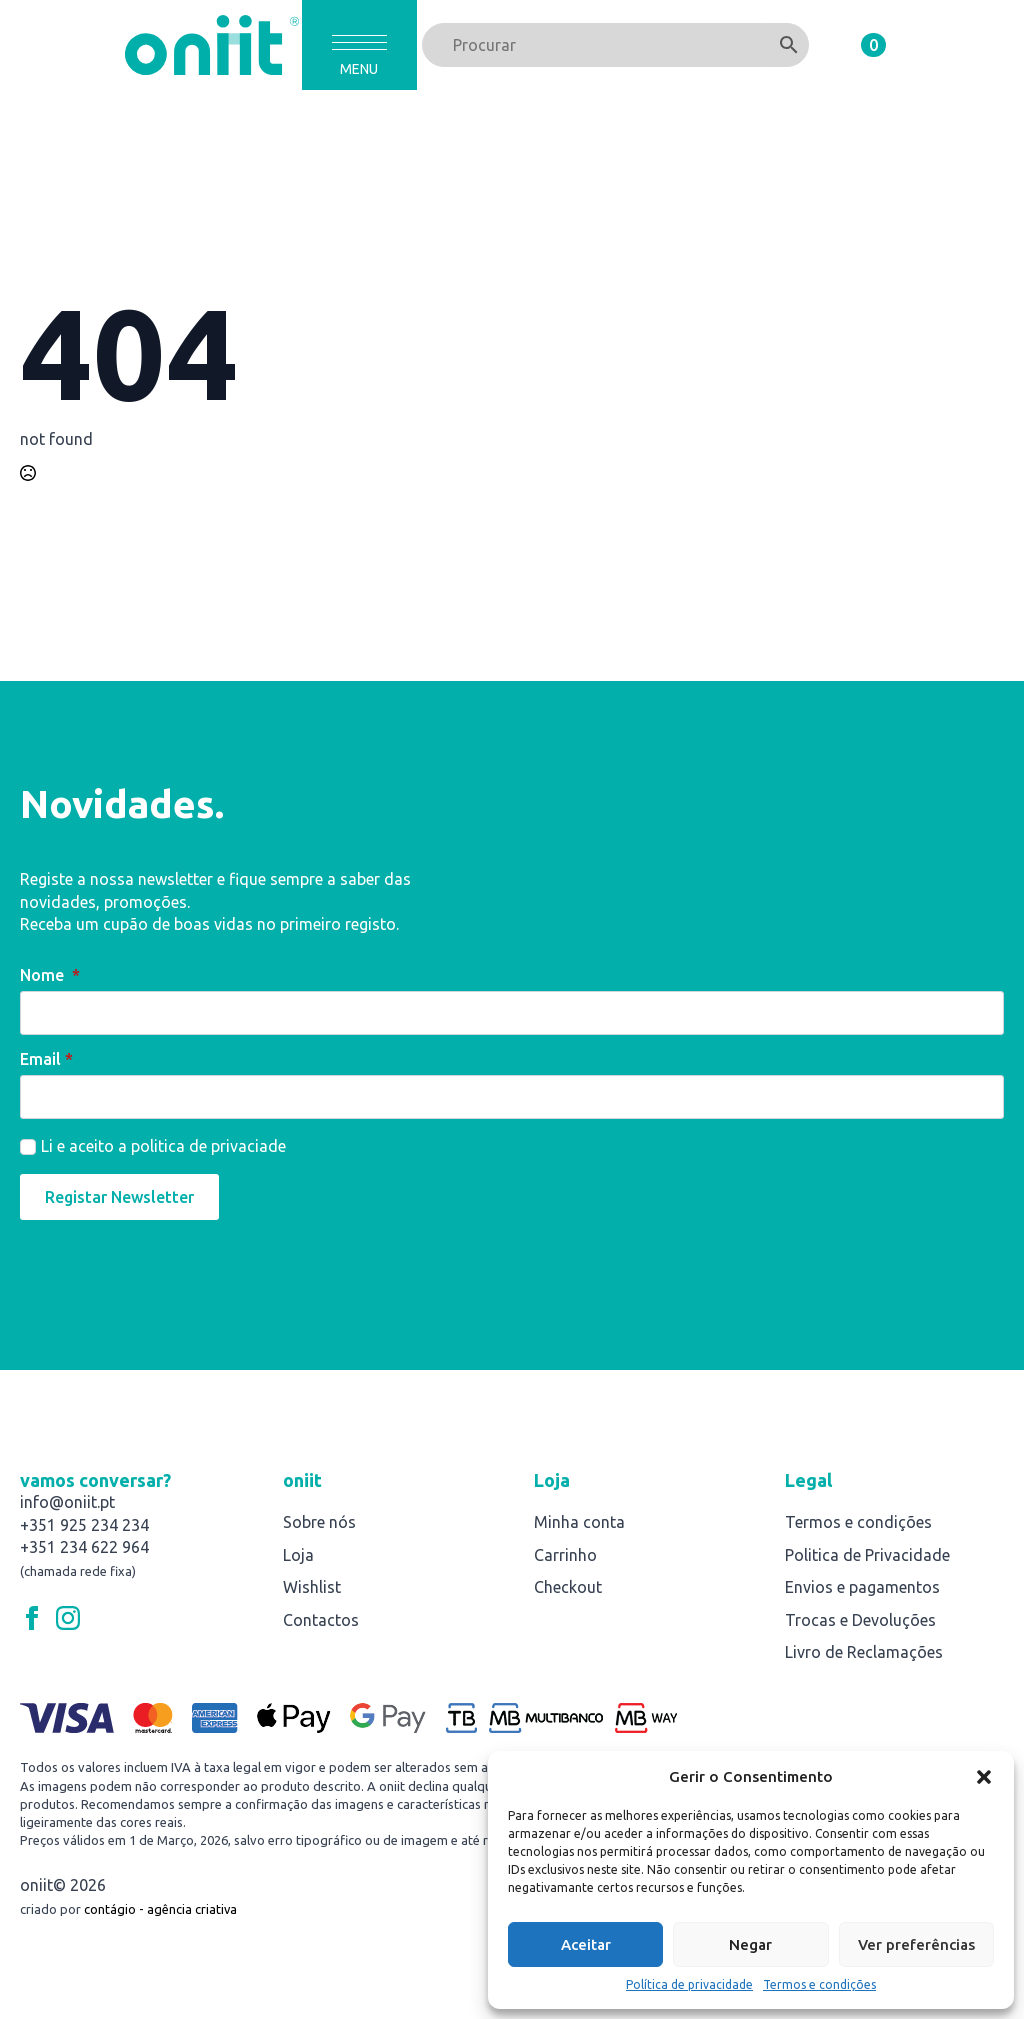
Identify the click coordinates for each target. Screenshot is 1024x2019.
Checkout (568, 1587)
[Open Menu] (359, 42)
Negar (750, 1944)
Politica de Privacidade (867, 1555)
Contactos (321, 1620)
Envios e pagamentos (862, 1587)
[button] (984, 1777)
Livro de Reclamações (864, 1652)
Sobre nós (319, 1522)
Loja (298, 1555)
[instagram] (68, 1618)
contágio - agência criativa (160, 1909)
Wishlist (312, 1587)
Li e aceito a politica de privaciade (163, 1146)
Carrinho (565, 1555)
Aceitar (586, 1944)
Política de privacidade (689, 1984)
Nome (50, 975)
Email (46, 1059)
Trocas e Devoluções (860, 1620)
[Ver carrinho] (855, 45)
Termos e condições (819, 1984)
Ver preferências (916, 1944)
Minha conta (579, 1522)
